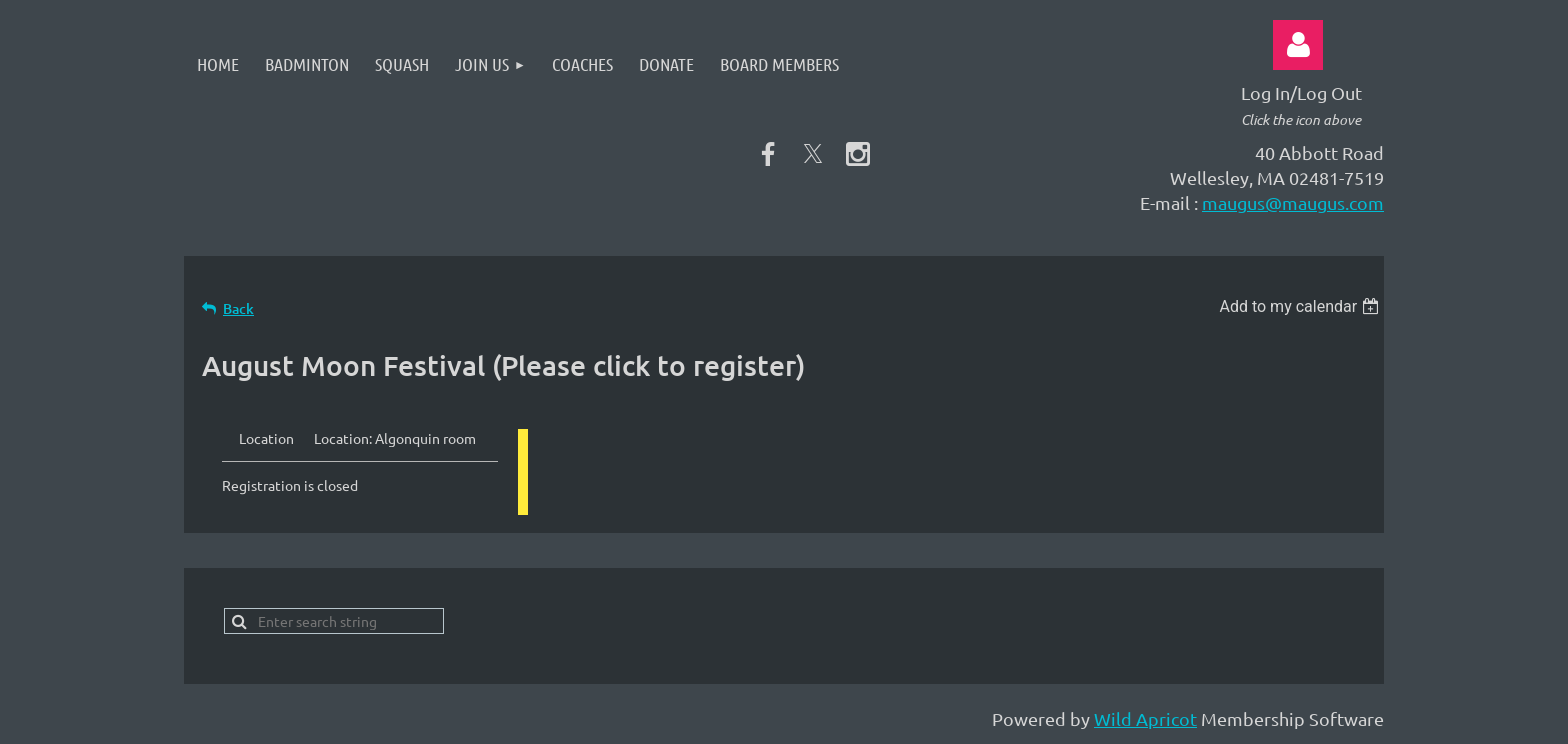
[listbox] (1301, 306)
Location (266, 438)
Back (238, 308)
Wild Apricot (1145, 718)
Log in (1298, 45)
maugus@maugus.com (1293, 202)
